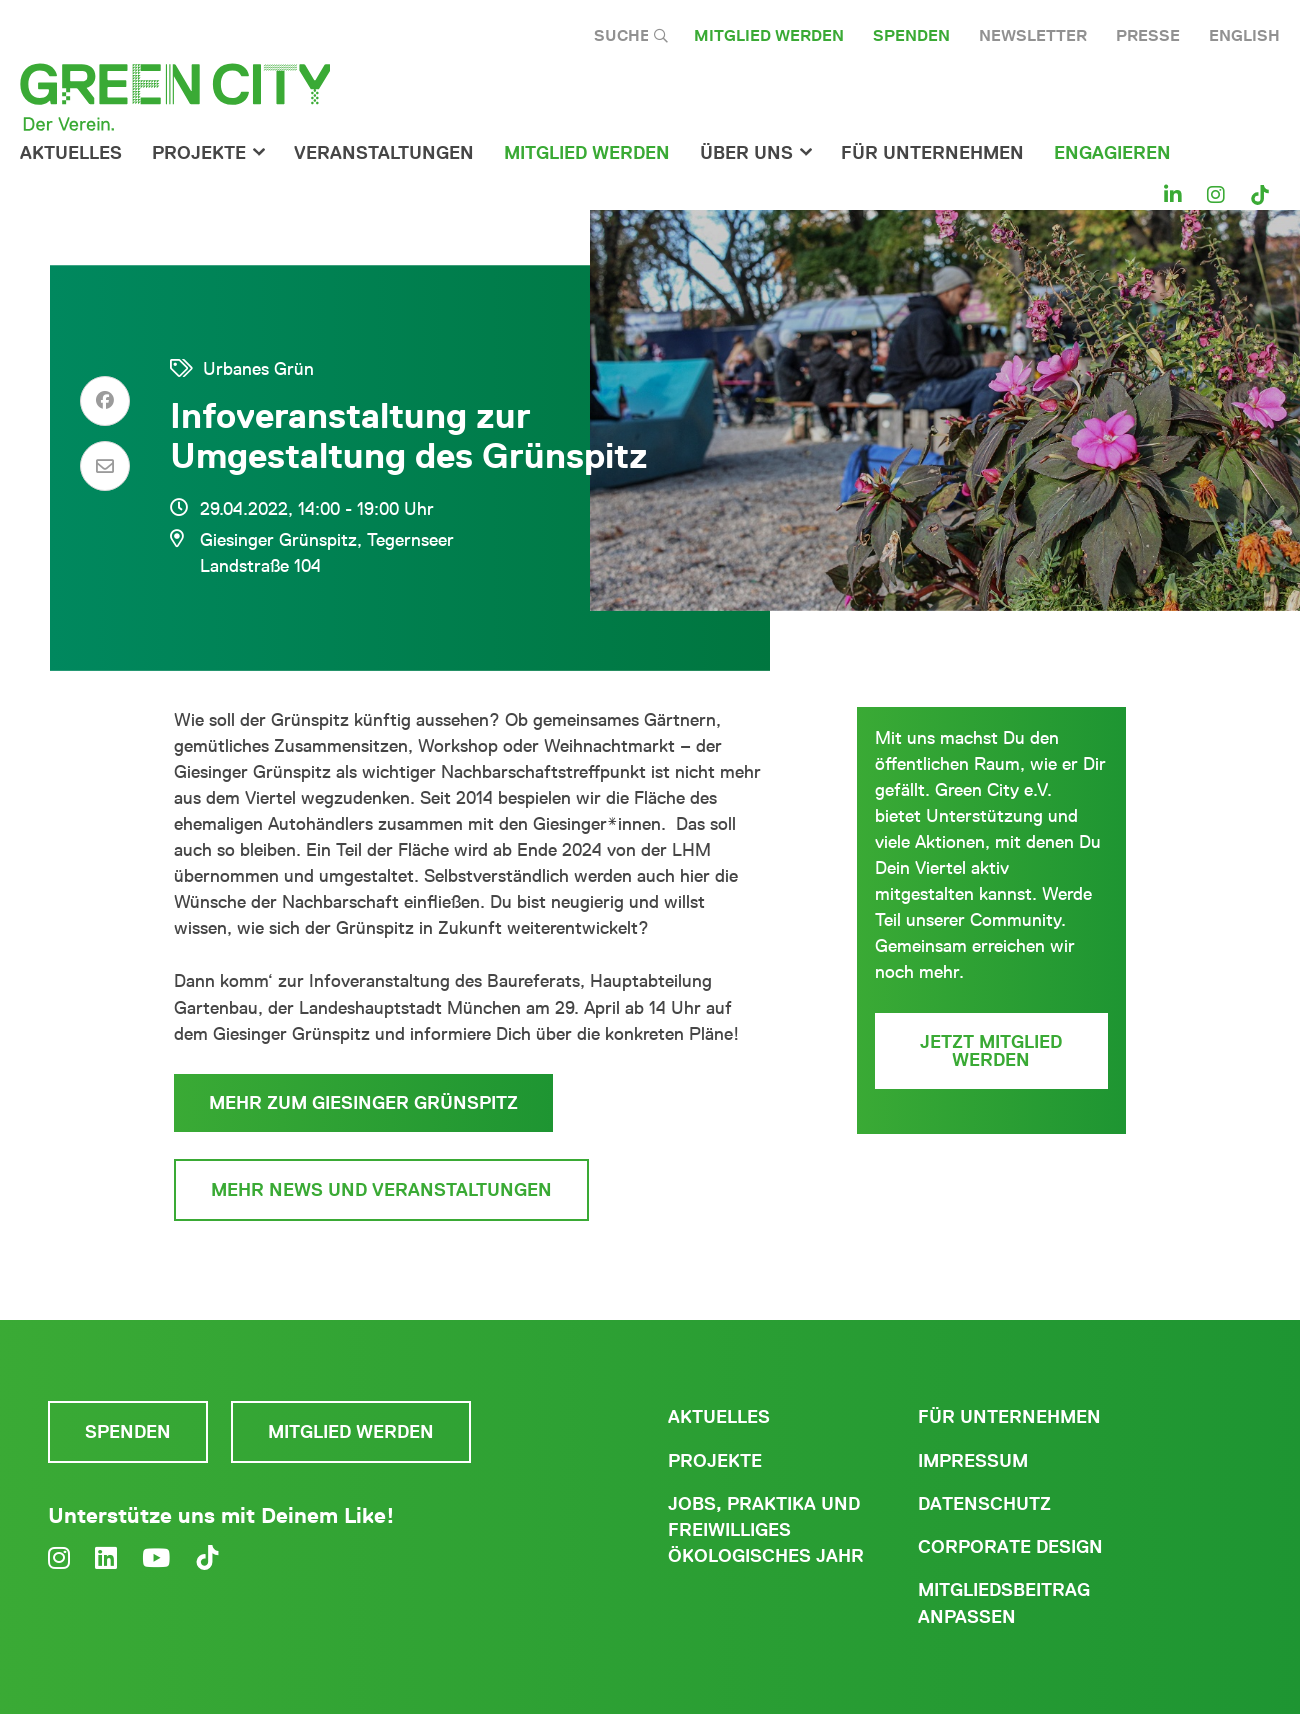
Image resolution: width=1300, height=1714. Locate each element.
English (1244, 35)
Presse (1148, 35)
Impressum (973, 1461)
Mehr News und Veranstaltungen (381, 1190)
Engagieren (1112, 153)
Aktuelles (71, 153)
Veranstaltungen (384, 153)
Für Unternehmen (1009, 1417)
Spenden (911, 35)
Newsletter (1033, 35)
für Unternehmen (932, 153)
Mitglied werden (769, 35)
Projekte (199, 153)
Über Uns (746, 153)
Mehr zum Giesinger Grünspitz (363, 1103)
